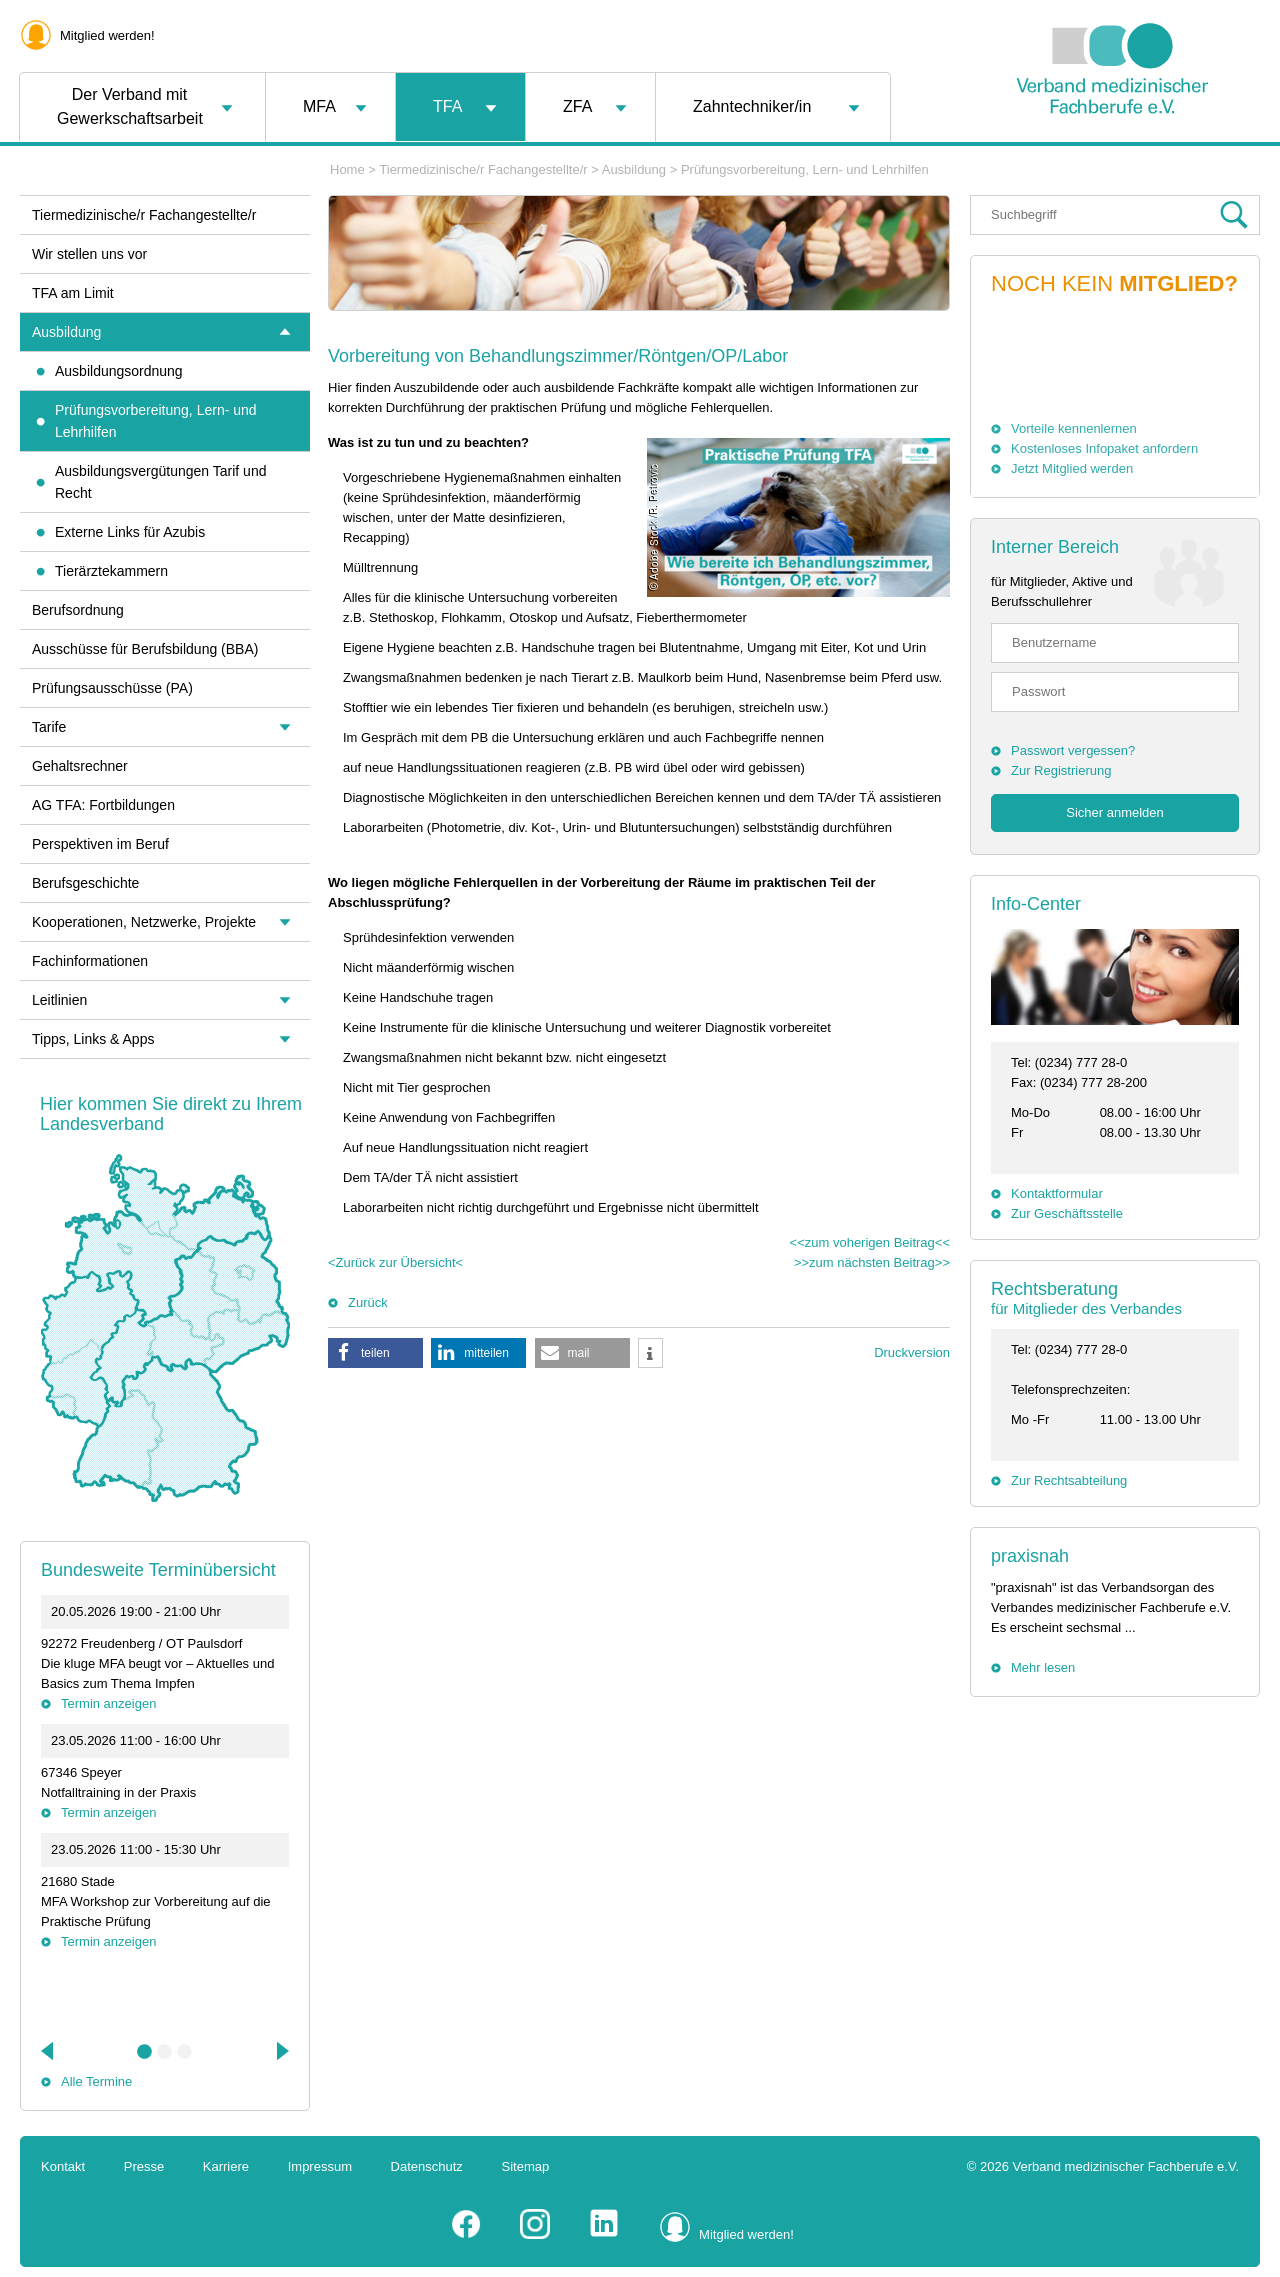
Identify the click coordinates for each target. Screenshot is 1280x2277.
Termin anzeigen (108, 1703)
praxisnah (1030, 1556)
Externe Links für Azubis (130, 532)
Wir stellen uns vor (89, 254)
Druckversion (912, 1352)
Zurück (368, 1302)
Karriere (226, 2166)
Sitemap (526, 2166)
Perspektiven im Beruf (100, 844)
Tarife (49, 727)
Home (347, 169)
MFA (319, 106)
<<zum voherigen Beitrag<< (870, 1242)
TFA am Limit (73, 293)
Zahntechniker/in (752, 106)
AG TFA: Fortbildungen (103, 805)
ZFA (577, 106)
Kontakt (63, 2166)
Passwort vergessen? (1073, 750)
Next (281, 2051)
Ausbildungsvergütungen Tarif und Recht (160, 482)
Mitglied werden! (107, 35)
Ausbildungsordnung (119, 371)
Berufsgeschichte (85, 883)
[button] (375, 1353)
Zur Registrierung (1061, 770)
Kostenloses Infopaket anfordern (1104, 448)
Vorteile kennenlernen (1074, 428)
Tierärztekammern (111, 571)
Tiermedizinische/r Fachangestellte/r (483, 169)
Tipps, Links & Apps (93, 1039)
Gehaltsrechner (80, 766)
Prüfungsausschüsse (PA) (112, 688)
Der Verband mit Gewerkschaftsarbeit (130, 106)
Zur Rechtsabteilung (1069, 1480)
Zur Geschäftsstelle (1067, 1213)
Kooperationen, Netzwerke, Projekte (144, 922)
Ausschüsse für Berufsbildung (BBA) (145, 649)
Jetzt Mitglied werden (1072, 468)
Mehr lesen (1043, 1667)
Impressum (320, 2166)
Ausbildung (634, 169)
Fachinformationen (90, 961)
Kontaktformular (1057, 1193)
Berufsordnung (78, 610)
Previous (49, 2051)
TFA (447, 106)
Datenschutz (427, 2166)
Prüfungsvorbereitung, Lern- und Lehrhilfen (805, 169)
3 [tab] (185, 2052)
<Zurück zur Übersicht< (395, 1262)
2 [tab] (165, 2052)
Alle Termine (96, 2081)
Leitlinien (59, 1000)
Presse (144, 2166)
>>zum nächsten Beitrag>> (872, 1262)
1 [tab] (145, 2052)
